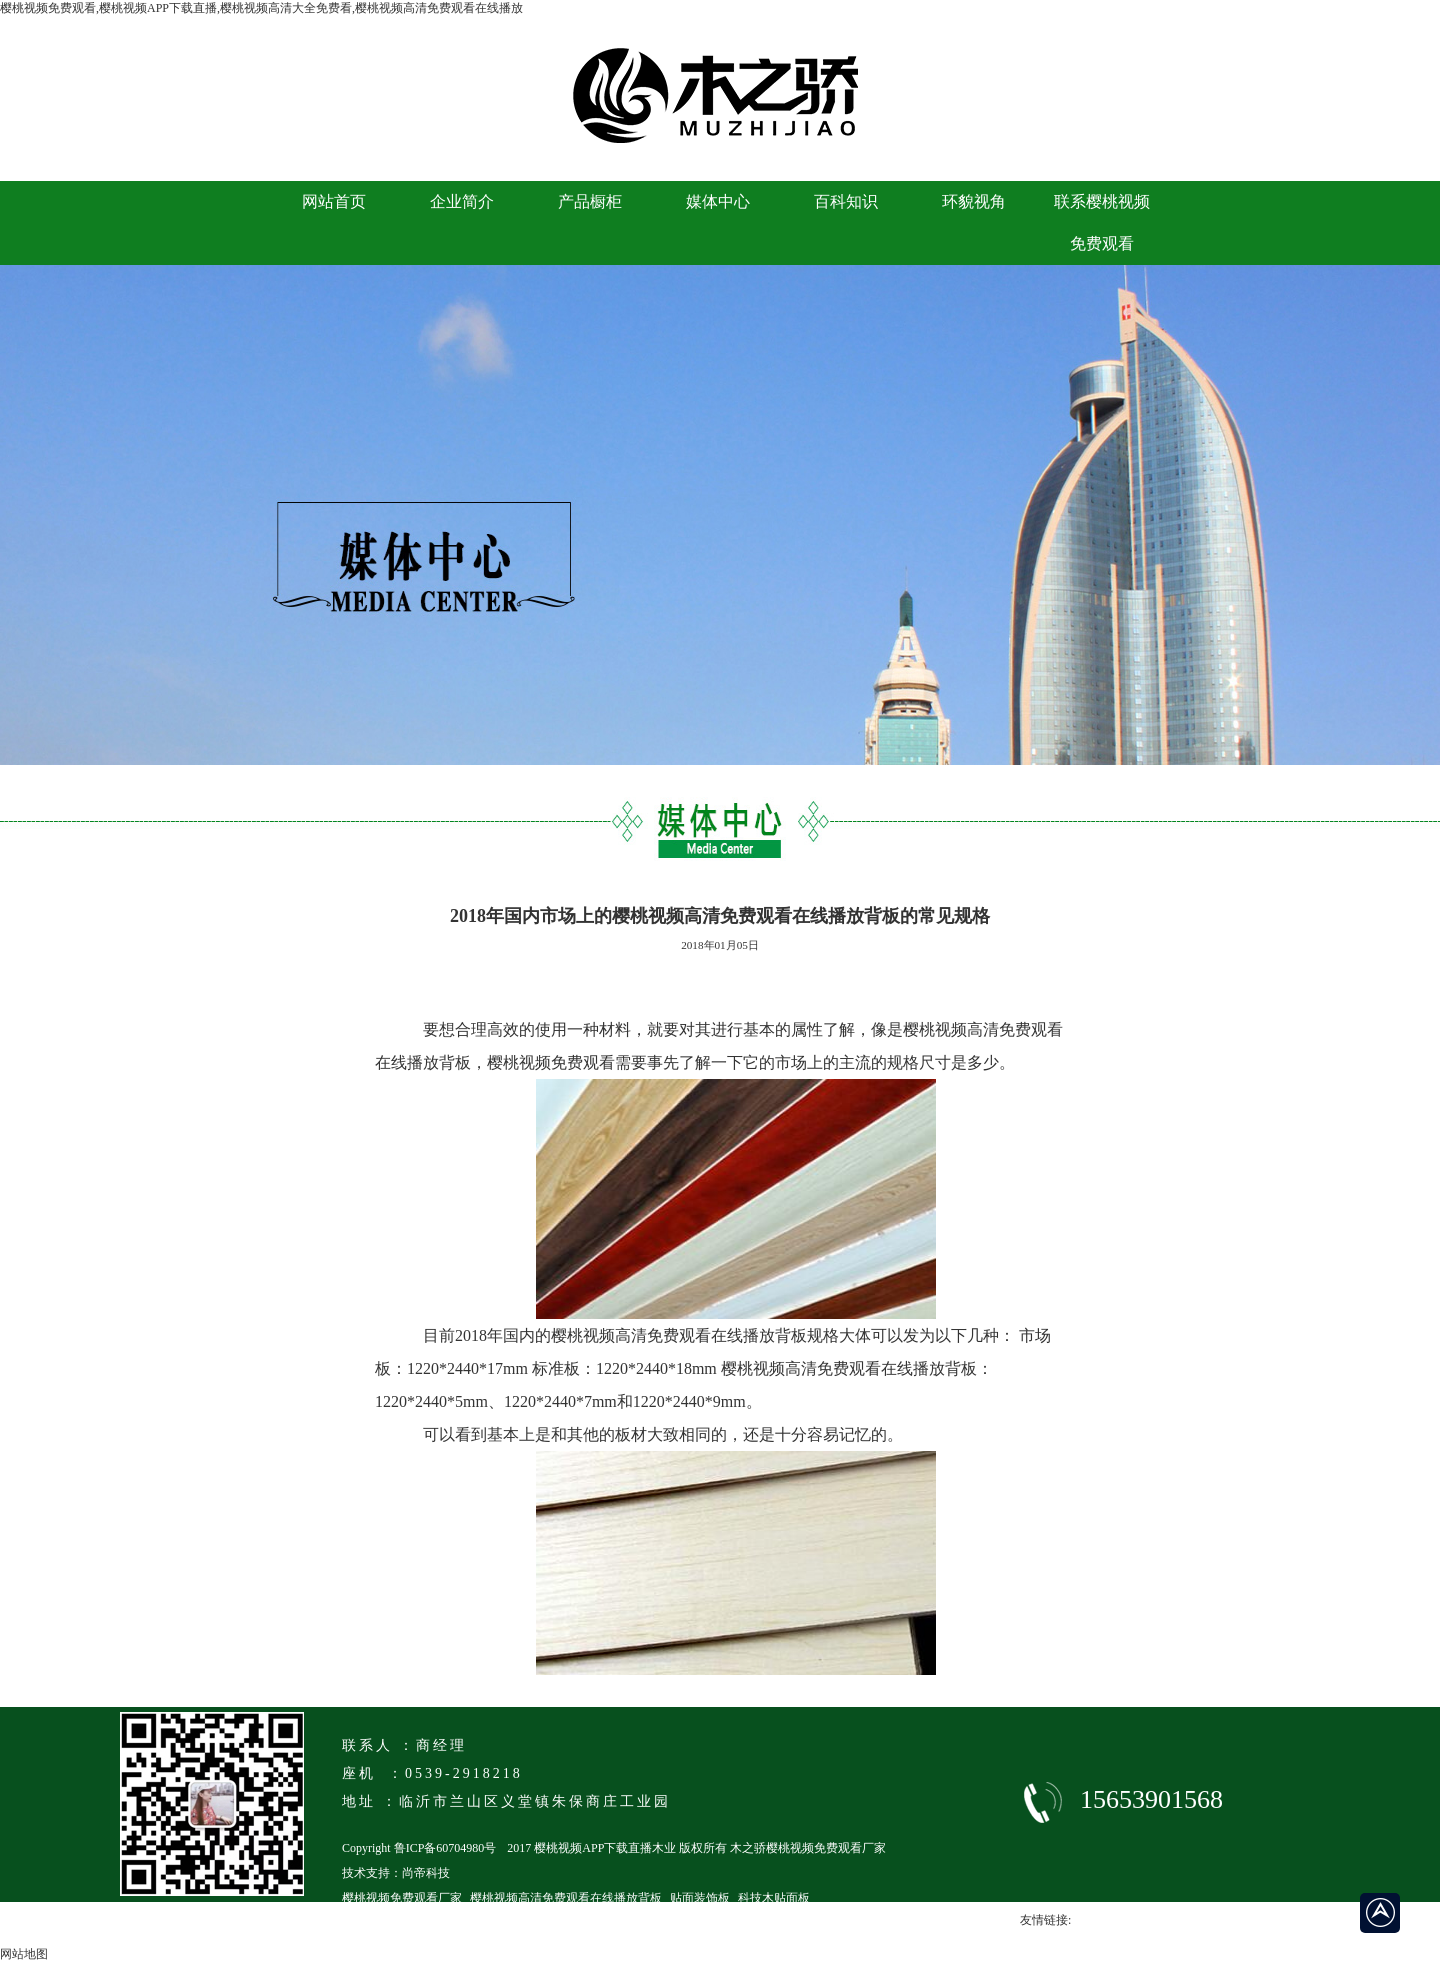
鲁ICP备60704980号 (445, 1848)
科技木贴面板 (774, 1898)
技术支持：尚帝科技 (396, 1873)
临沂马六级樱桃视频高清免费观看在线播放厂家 (468, 1923)
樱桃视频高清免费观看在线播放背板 (566, 1898)
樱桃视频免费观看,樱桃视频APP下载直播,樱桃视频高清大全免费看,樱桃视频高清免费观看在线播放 (261, 8)
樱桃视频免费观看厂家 (402, 1898)
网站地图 (24, 1954)
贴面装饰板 (700, 1898)
